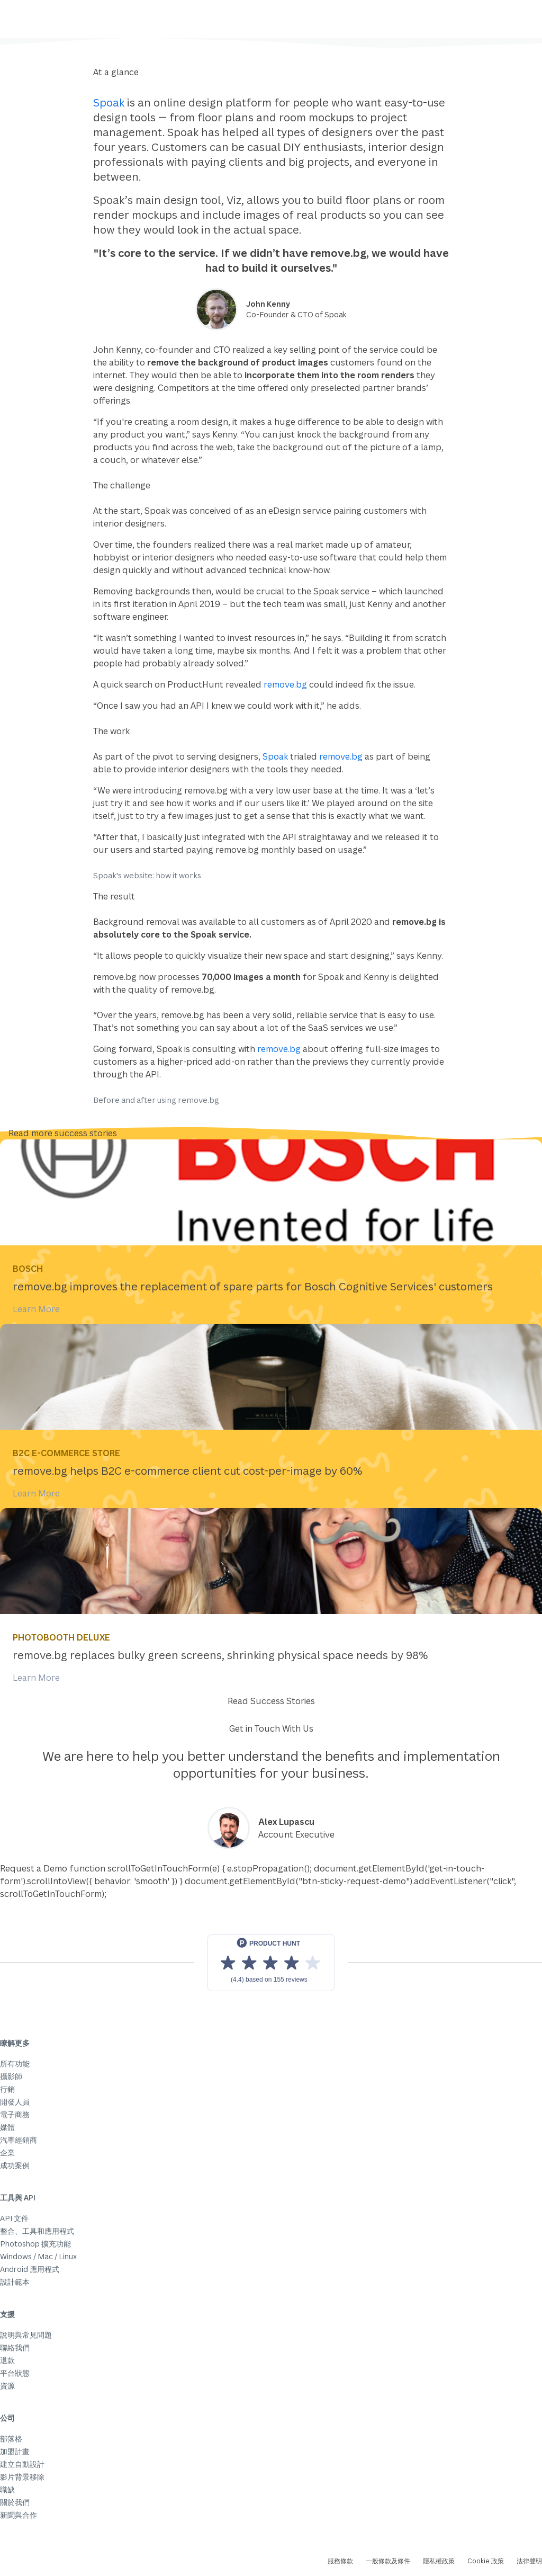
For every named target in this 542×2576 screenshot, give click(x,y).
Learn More (36, 1309)
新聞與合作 (18, 2515)
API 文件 (14, 2218)
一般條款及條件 (388, 2560)
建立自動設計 (22, 2464)
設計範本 (15, 2282)
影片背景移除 (22, 2477)
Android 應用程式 (29, 2269)
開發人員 (15, 2102)
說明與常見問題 (26, 2335)
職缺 (7, 2489)
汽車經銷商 (18, 2140)
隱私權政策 (439, 2560)
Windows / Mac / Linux (38, 2256)
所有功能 (15, 2063)
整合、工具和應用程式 (37, 2231)
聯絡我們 (15, 2347)
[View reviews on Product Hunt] (271, 1962)
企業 (7, 2152)
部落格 (11, 2439)
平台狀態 (15, 2373)
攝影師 (11, 2076)
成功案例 (15, 2165)
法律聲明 (529, 2560)
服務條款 (340, 2560)
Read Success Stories (271, 1701)
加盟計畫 (15, 2451)
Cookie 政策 (485, 2560)
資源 (7, 2386)
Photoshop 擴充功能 (35, 2244)
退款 (7, 2360)
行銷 (7, 2089)
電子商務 (15, 2114)
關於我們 (15, 2502)
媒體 (7, 2127)
